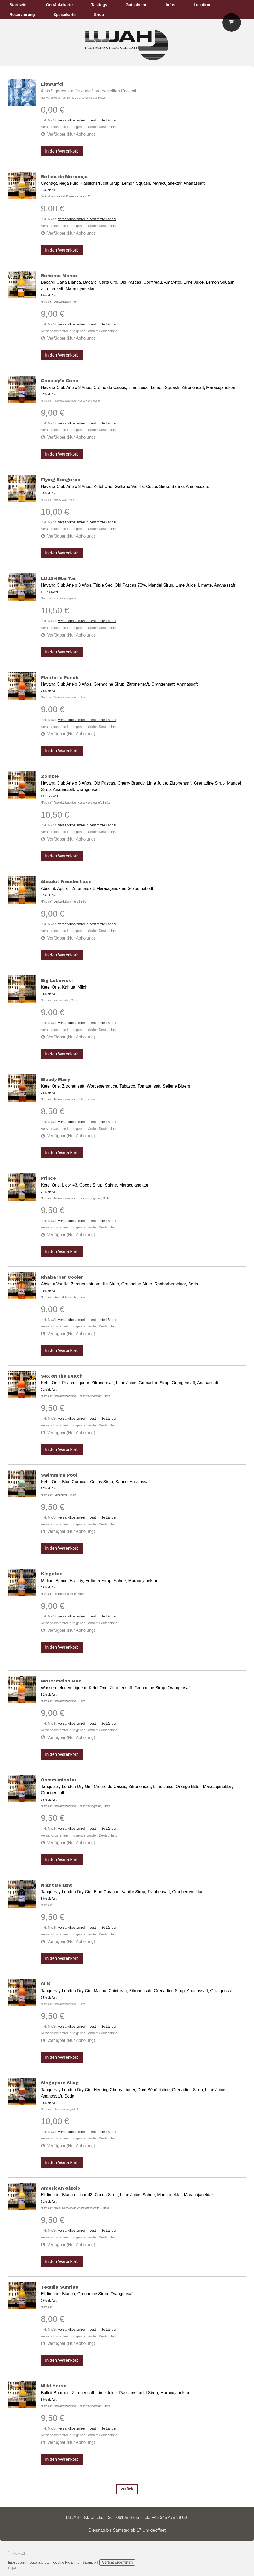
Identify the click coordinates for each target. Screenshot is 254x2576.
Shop (99, 14)
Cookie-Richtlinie (66, 2562)
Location (202, 4)
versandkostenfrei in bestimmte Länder (87, 120)
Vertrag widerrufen (117, 2562)
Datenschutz (40, 2562)
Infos (170, 4)
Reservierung (22, 14)
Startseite (18, 4)
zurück (127, 2489)
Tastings (99, 4)
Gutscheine (136, 4)
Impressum (17, 2562)
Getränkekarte (59, 4)
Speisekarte (64, 14)
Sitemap (89, 2562)
